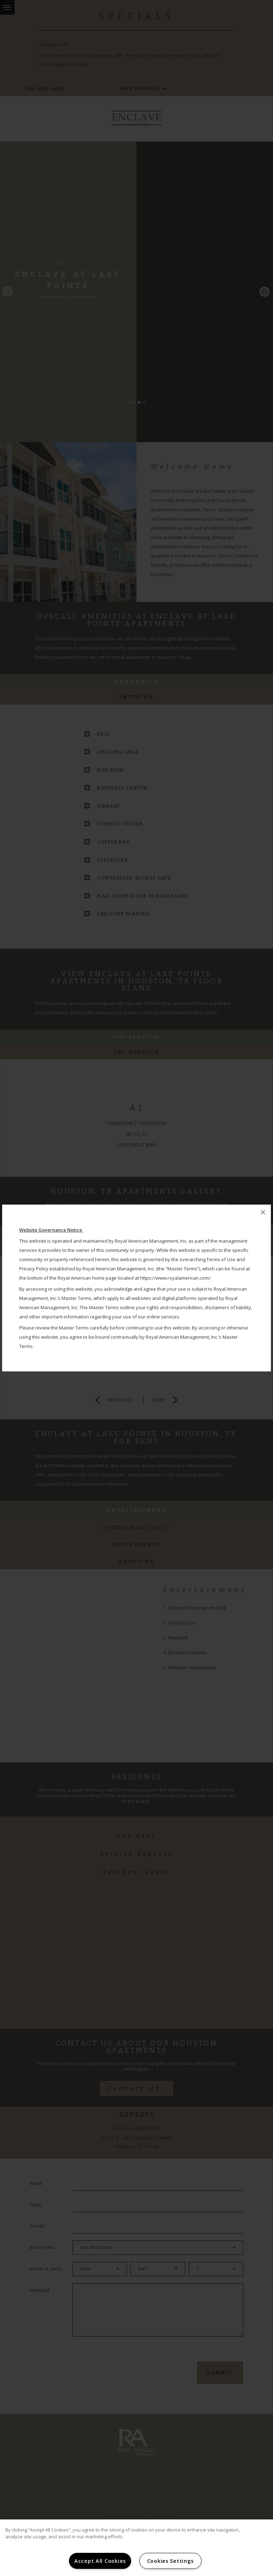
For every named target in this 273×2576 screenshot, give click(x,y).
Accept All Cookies (100, 2561)
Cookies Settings (170, 2561)
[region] (136, 2547)
